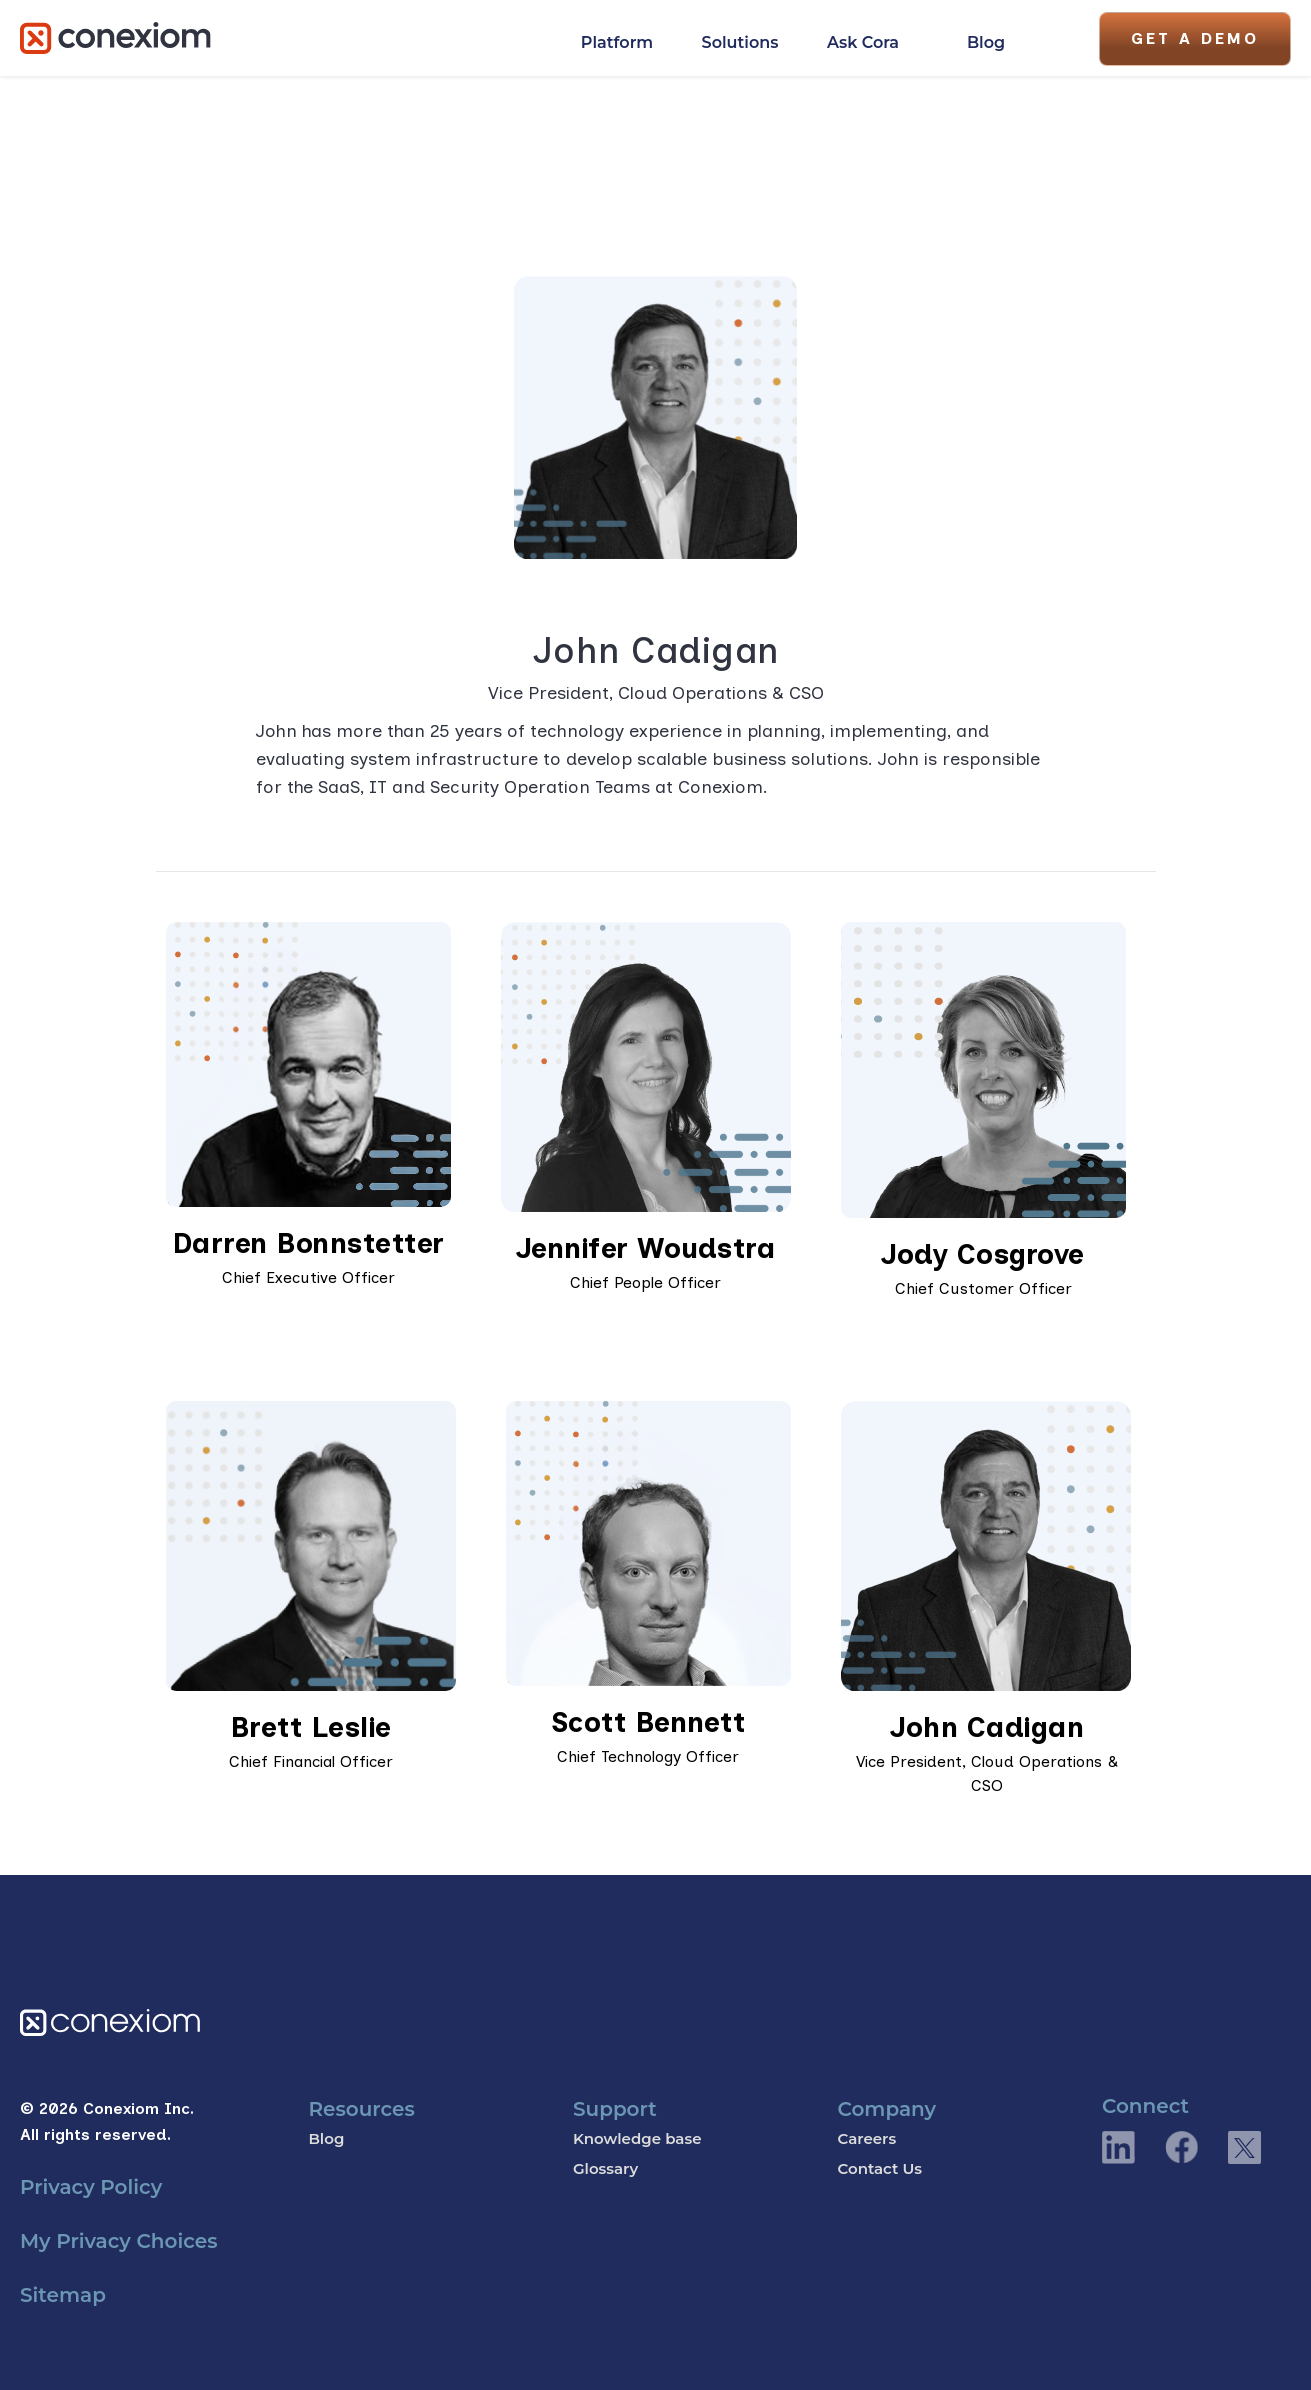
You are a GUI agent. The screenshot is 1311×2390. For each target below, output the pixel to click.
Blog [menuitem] (326, 2138)
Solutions (740, 42)
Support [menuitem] (615, 2109)
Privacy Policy (91, 2187)
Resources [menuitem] (361, 2109)
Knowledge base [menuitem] (637, 2138)
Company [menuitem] (886, 2109)
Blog (986, 42)
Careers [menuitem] (866, 2138)
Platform (617, 42)
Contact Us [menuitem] (879, 2168)
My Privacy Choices (118, 2241)
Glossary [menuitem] (605, 2168)
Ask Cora (863, 42)
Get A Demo (1195, 38)
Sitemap (63, 2295)
